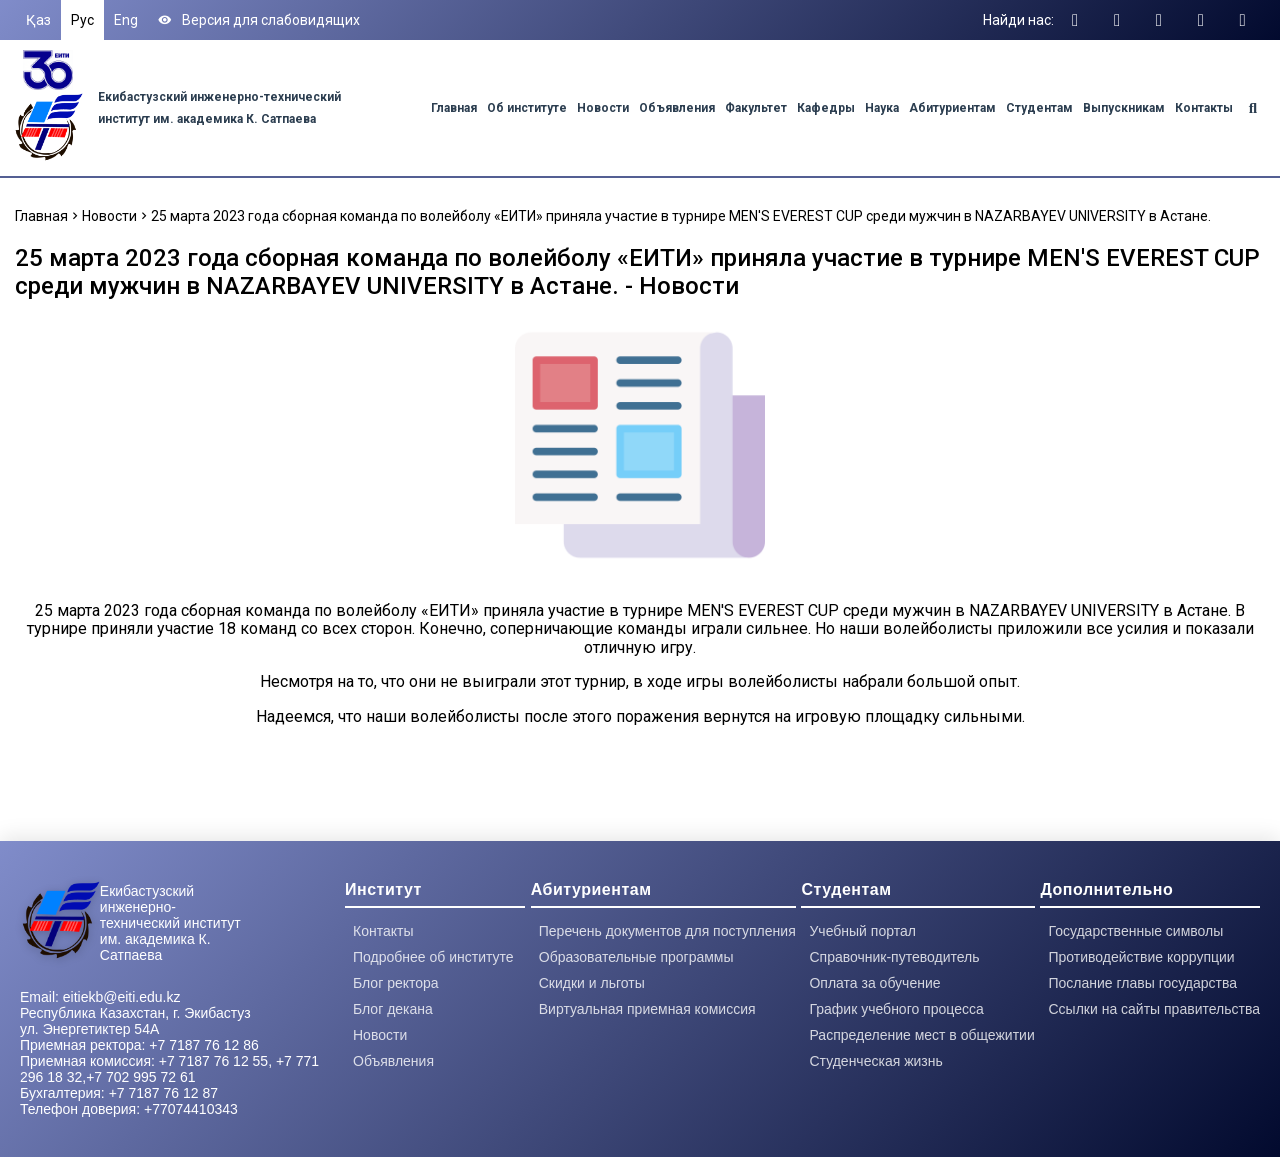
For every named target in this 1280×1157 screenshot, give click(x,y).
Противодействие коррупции (1141, 957)
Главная (454, 108)
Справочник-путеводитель (894, 957)
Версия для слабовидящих (259, 20)
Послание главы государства (1142, 983)
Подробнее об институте (433, 957)
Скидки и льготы (592, 983)
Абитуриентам (952, 108)
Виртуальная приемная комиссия (647, 1009)
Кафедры (826, 108)
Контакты (1204, 108)
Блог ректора (396, 983)
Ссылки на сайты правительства (1153, 1009)
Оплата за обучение (874, 983)
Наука (882, 108)
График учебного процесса (896, 1009)
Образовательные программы (636, 957)
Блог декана (393, 1009)
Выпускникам (1124, 108)
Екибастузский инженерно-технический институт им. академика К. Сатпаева (170, 923)
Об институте (527, 108)
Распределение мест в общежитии (921, 1035)
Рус (82, 20)
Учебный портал (862, 931)
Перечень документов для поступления (667, 931)
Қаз (38, 20)
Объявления (677, 108)
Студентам (1039, 108)
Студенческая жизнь (875, 1061)
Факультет (756, 108)
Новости (603, 108)
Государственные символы (1135, 931)
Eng (126, 20)
